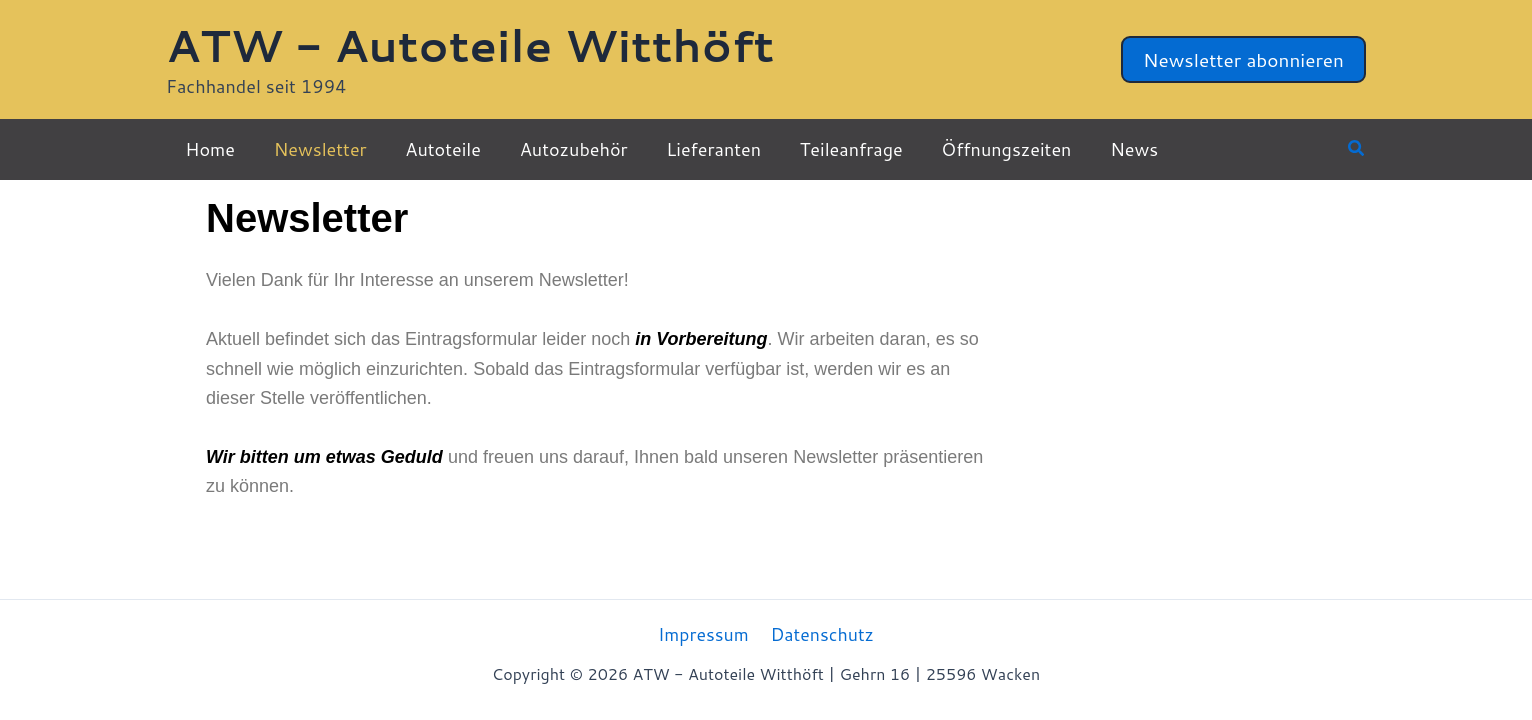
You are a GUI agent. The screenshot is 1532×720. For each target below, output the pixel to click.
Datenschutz (821, 634)
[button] (1243, 59)
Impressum (704, 634)
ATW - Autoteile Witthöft (470, 45)
